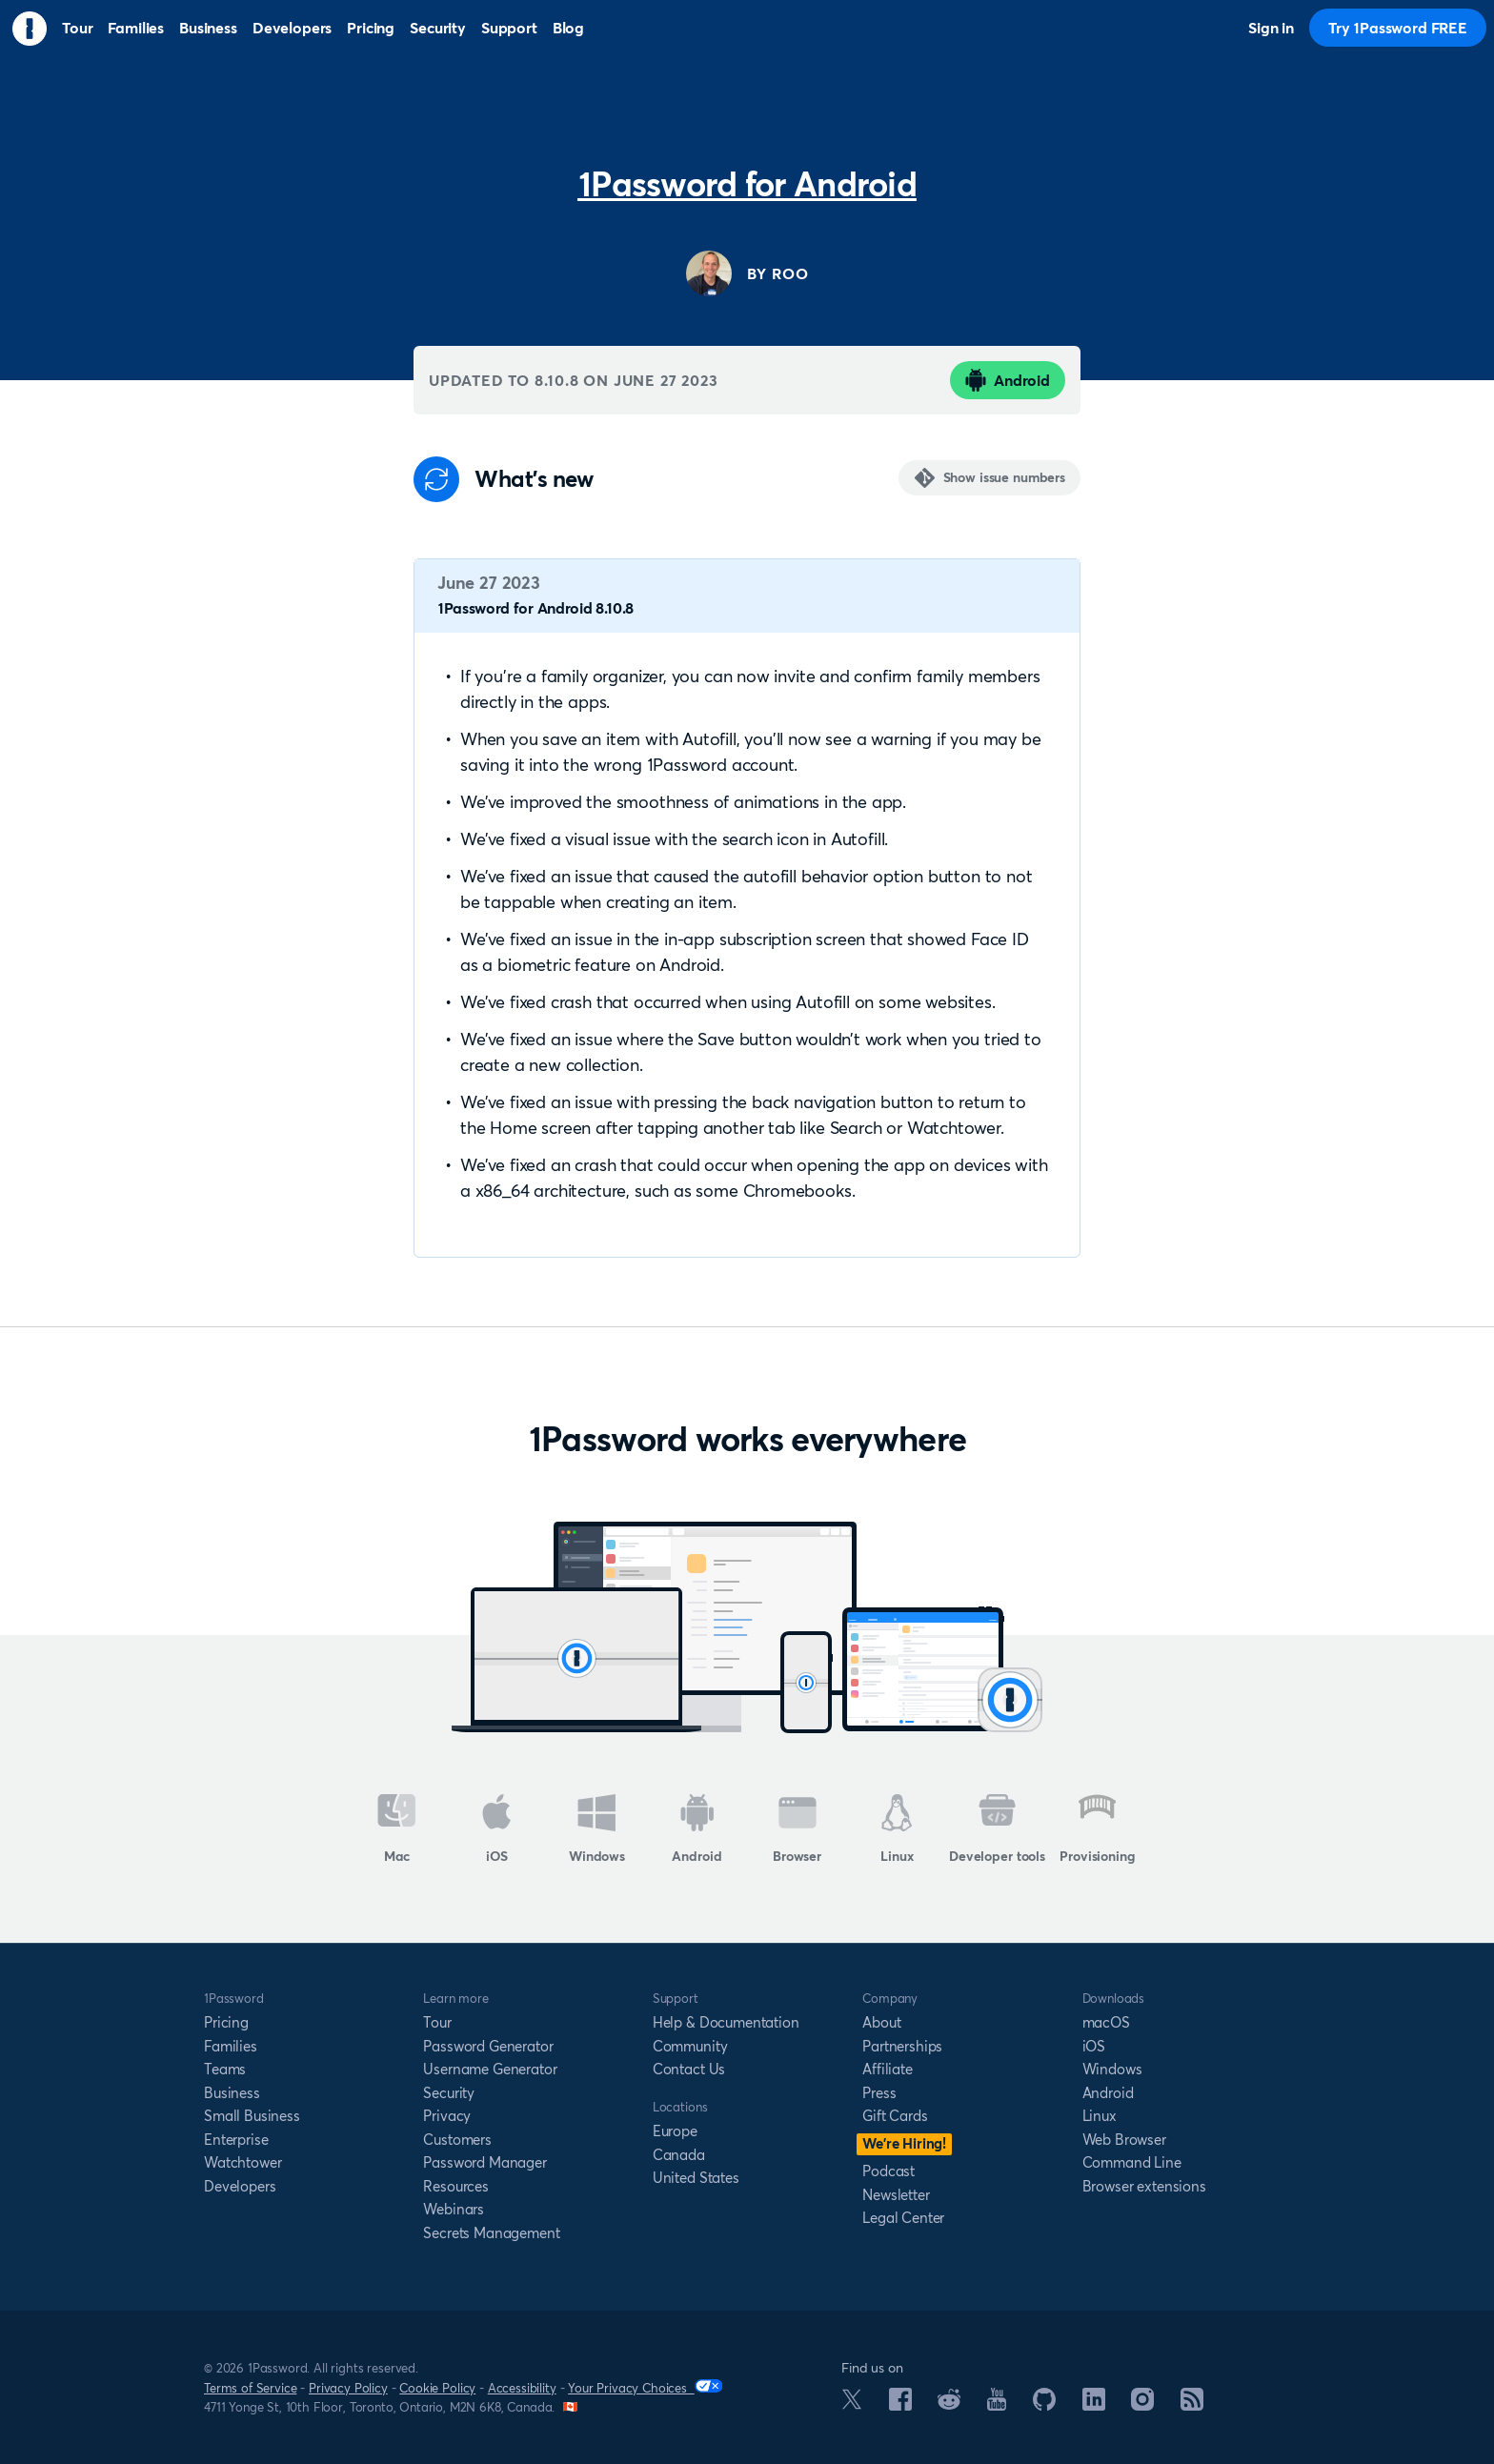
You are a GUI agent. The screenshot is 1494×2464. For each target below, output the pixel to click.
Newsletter (895, 2195)
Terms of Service (250, 2387)
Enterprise (236, 2140)
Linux (896, 1829)
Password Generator (488, 2046)
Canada (679, 2155)
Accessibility (522, 2387)
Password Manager (484, 2162)
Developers (239, 2186)
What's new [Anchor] (533, 479)
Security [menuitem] (438, 27)
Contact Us (689, 2069)
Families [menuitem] (136, 27)
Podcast (888, 2171)
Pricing (226, 2022)
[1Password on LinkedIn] (1093, 2404)
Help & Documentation (726, 2022)
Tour (437, 2022)
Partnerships (902, 2046)
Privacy (447, 2116)
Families (230, 2046)
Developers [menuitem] (292, 27)
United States (696, 2178)
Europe (675, 2131)
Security (448, 2093)
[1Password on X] (851, 2404)
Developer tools (997, 1829)
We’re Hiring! (904, 2143)
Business (232, 2093)
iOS (497, 1829)
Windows (597, 1829)
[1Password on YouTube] (996, 2404)
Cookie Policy (437, 2387)
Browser (797, 1829)
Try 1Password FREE (1397, 27)
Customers (457, 2140)
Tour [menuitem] (77, 27)
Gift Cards (894, 2116)
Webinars (453, 2209)
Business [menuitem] (208, 27)
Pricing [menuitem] (370, 27)
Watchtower (242, 2162)
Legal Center (903, 2218)
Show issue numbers (1004, 477)
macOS (1106, 2022)
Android (1007, 380)
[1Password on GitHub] (1044, 2404)
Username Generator (489, 2069)
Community (690, 2046)
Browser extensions (1144, 2186)
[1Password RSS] (1192, 2404)
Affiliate (887, 2069)
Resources (456, 2186)
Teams (225, 2069)
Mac (397, 1829)
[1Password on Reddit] (949, 2404)
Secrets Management (491, 2233)
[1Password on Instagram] (1142, 2404)
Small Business (252, 2116)
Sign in (1271, 27)
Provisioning (1097, 1829)
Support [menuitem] (509, 27)
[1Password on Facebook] (900, 2404)
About (881, 2022)
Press (879, 2093)
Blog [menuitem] (568, 27)
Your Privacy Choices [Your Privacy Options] (644, 2387)
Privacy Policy (348, 2387)
